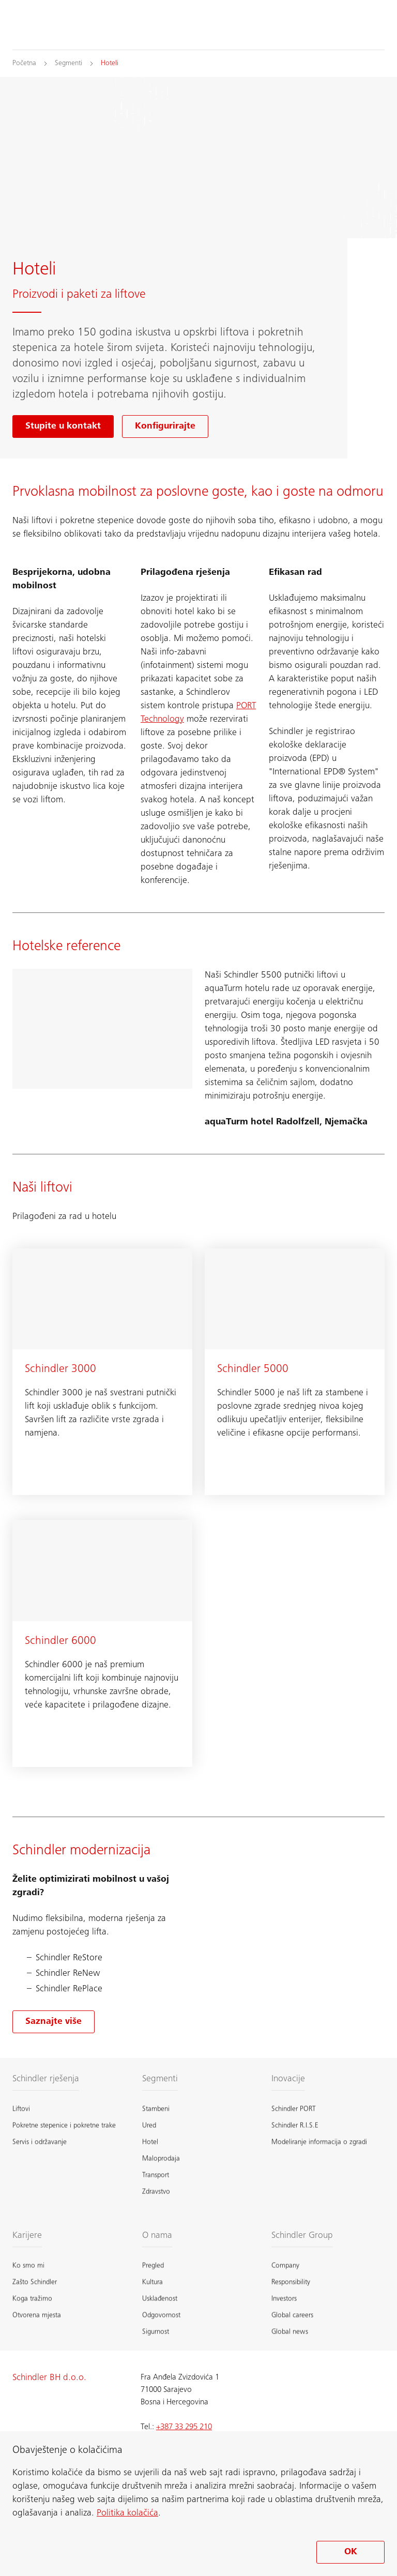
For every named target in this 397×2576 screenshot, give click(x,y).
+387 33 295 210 (184, 2427)
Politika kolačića (127, 2513)
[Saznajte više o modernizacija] (53, 2021)
